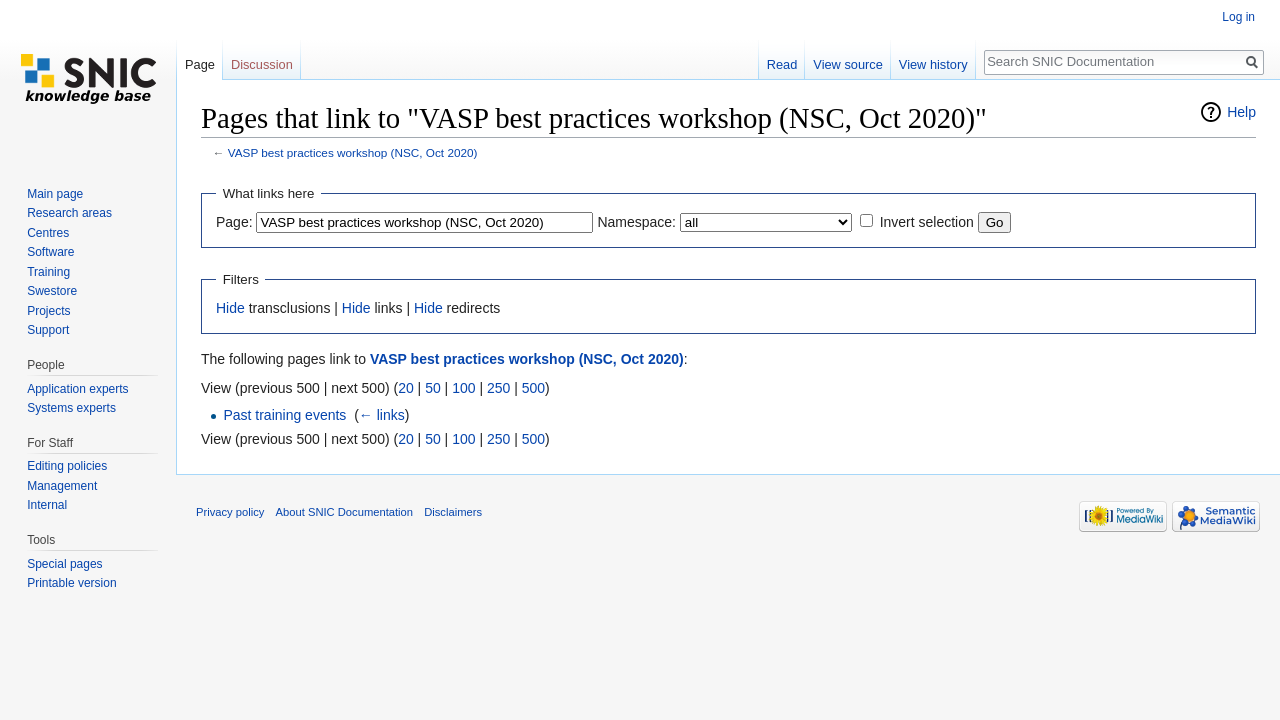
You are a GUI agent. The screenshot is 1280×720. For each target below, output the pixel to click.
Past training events (284, 415)
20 (406, 388)
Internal (47, 505)
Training (48, 272)
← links (382, 415)
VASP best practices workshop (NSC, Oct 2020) (353, 152)
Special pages (64, 564)
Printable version (71, 583)
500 (533, 388)
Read (782, 64)
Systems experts (71, 408)
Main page (55, 194)
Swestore (52, 291)
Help (1241, 112)
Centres (48, 233)
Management (62, 486)
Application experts (77, 389)
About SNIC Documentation (344, 512)
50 (433, 388)
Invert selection (927, 222)
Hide (230, 308)
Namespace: (636, 222)
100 (463, 388)
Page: (234, 222)
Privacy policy (230, 512)
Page (200, 64)
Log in (1238, 17)
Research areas (69, 213)
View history (933, 64)
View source (847, 64)
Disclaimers (453, 512)
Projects (48, 311)
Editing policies (67, 466)
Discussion (262, 64)
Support (48, 330)
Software (50, 252)
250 (498, 388)
